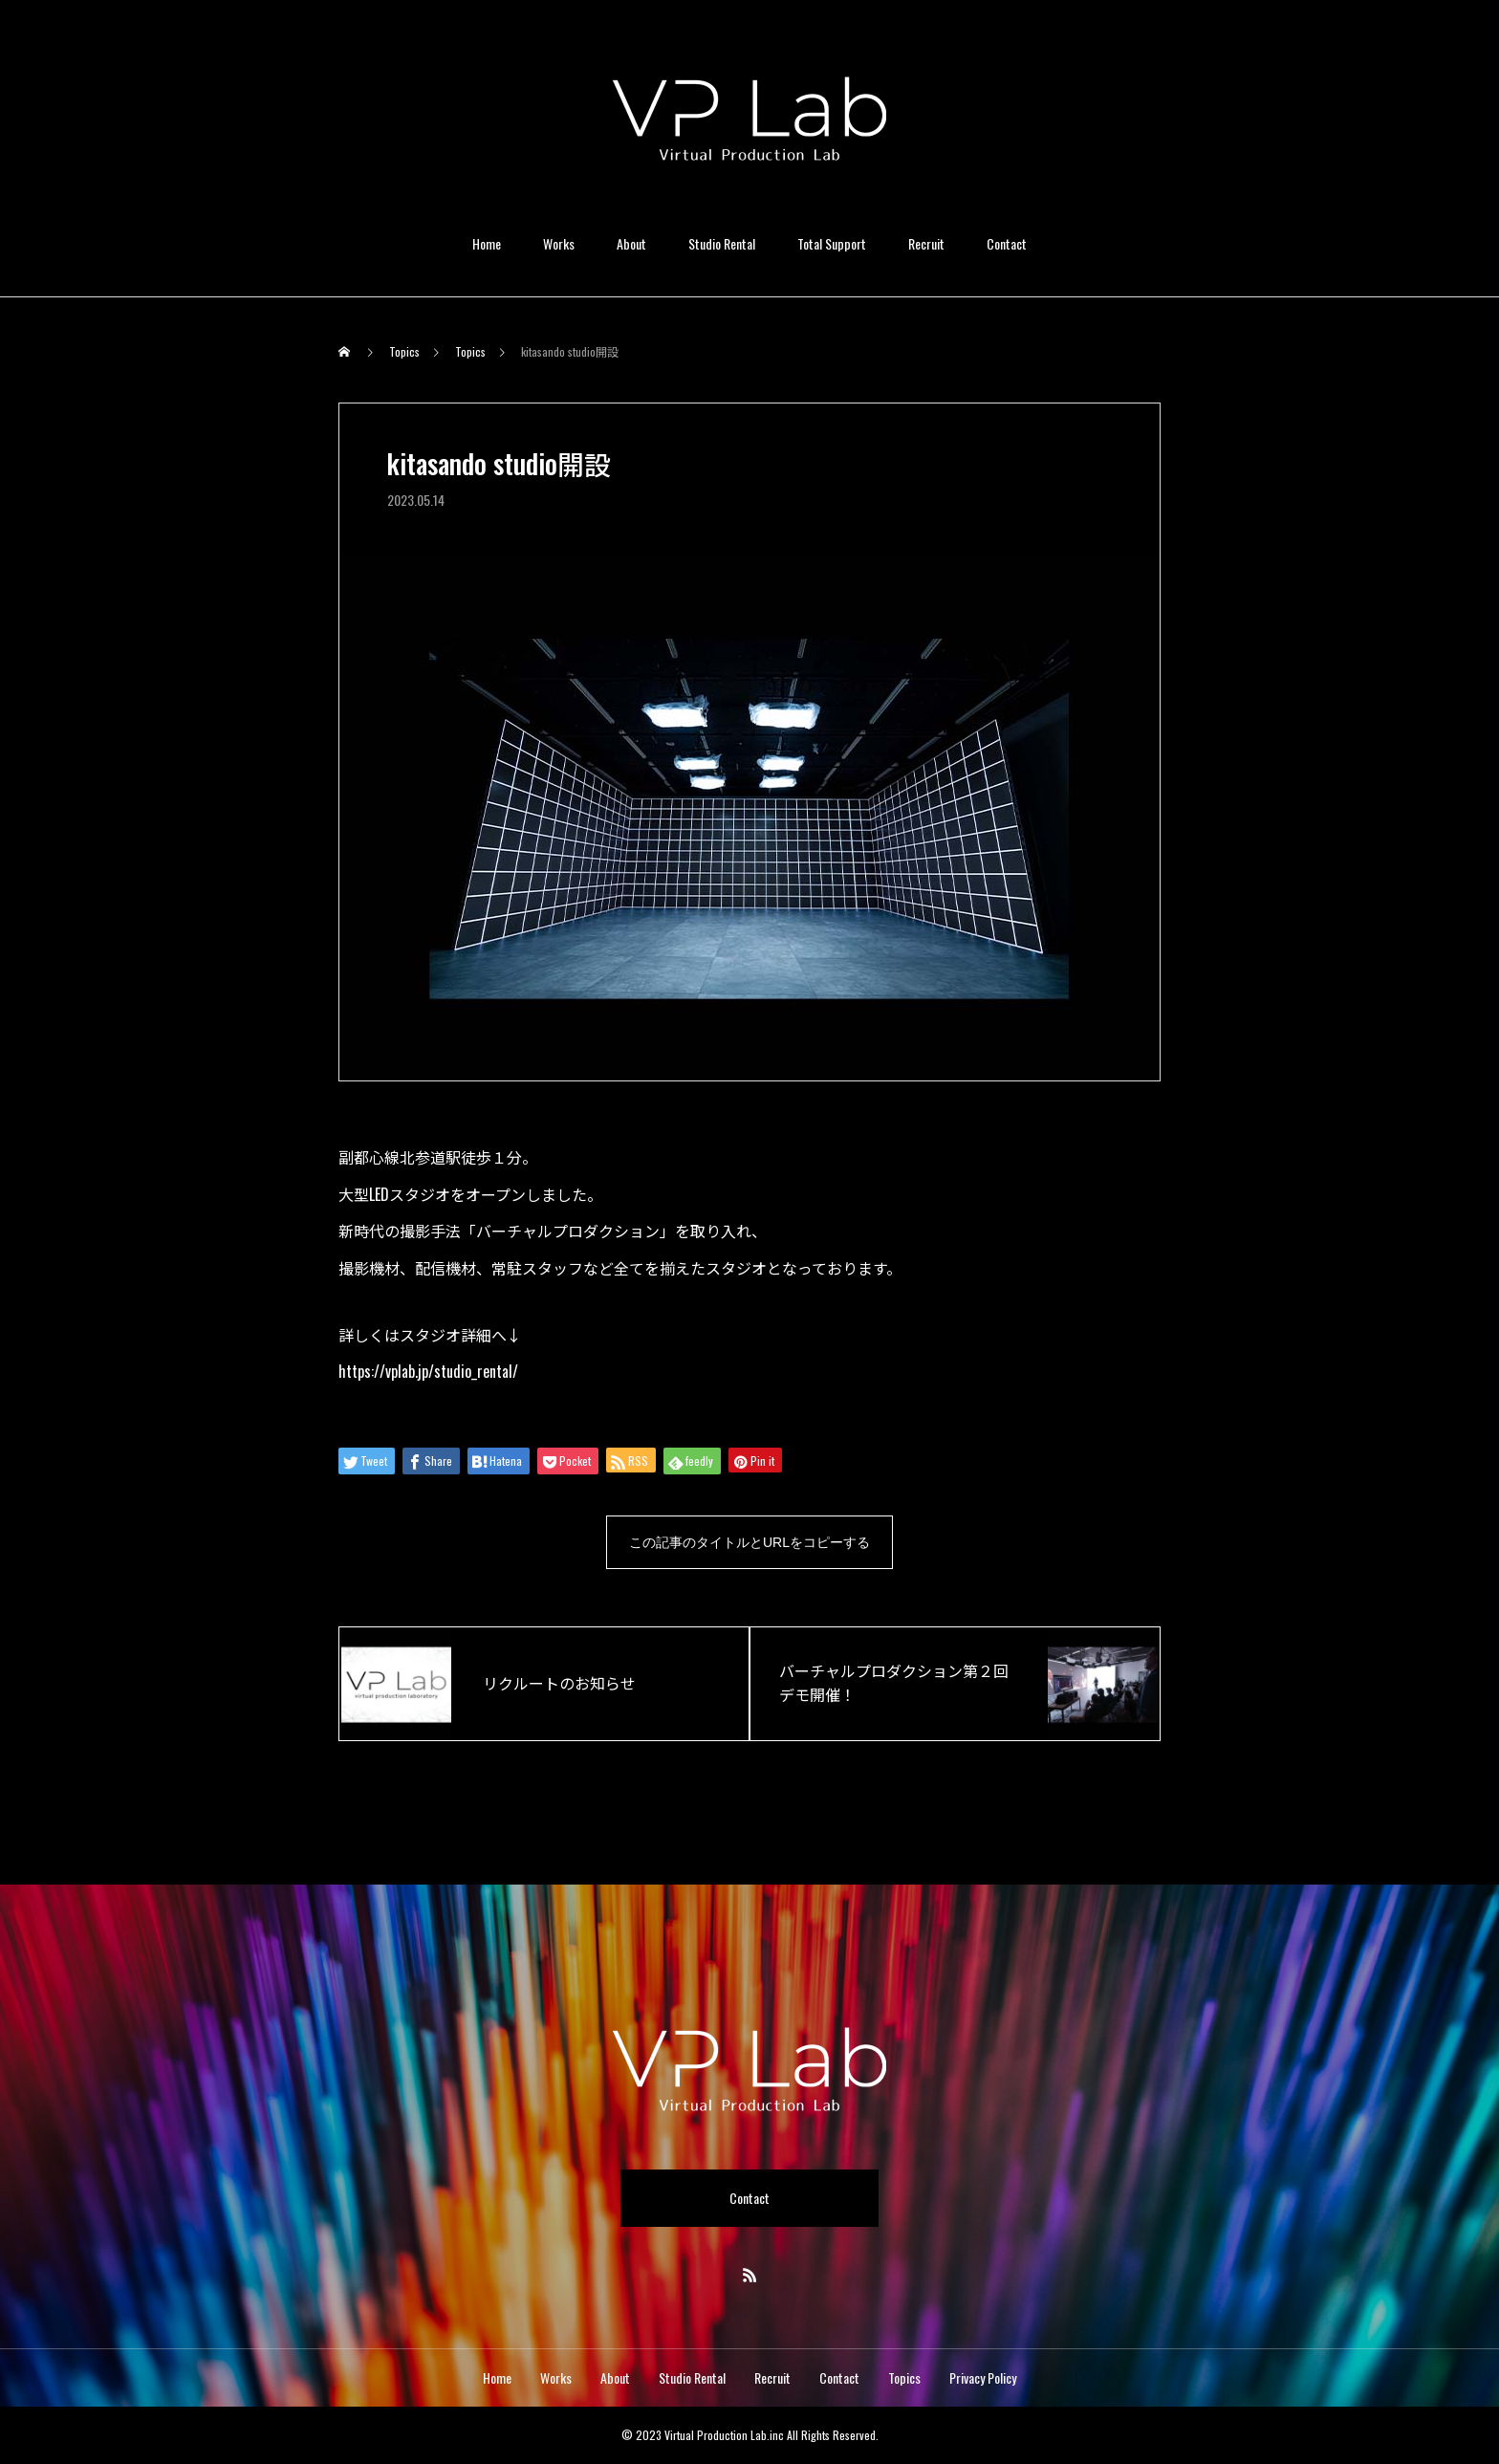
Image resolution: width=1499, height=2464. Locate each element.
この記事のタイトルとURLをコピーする (749, 1542)
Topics (904, 2377)
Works (559, 243)
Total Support (831, 243)
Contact (1007, 243)
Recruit (926, 243)
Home (486, 243)
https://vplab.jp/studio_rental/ (428, 1371)
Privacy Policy (982, 2377)
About (631, 243)
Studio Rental (721, 243)
